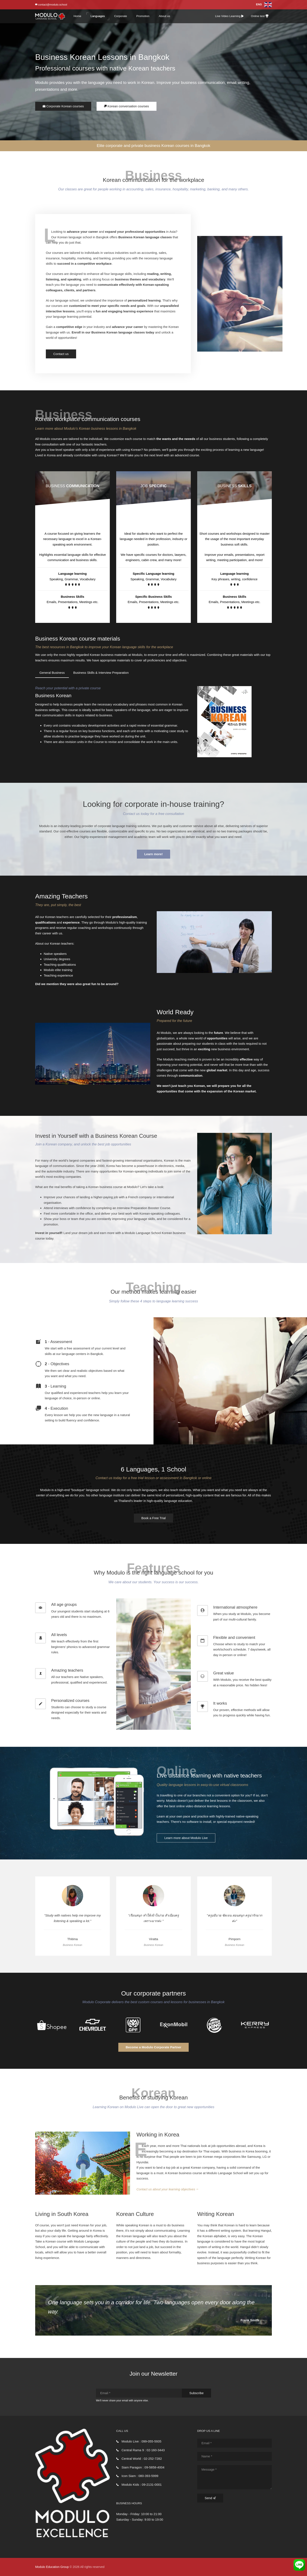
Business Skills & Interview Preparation (101, 672)
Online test (260, 16)
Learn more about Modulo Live (186, 1838)
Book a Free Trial (153, 1518)
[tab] (52, 673)
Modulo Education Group (52, 2567)
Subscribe (196, 2393)
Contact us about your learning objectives (167, 2189)
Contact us (61, 354)
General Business (52, 672)
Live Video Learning (229, 16)
